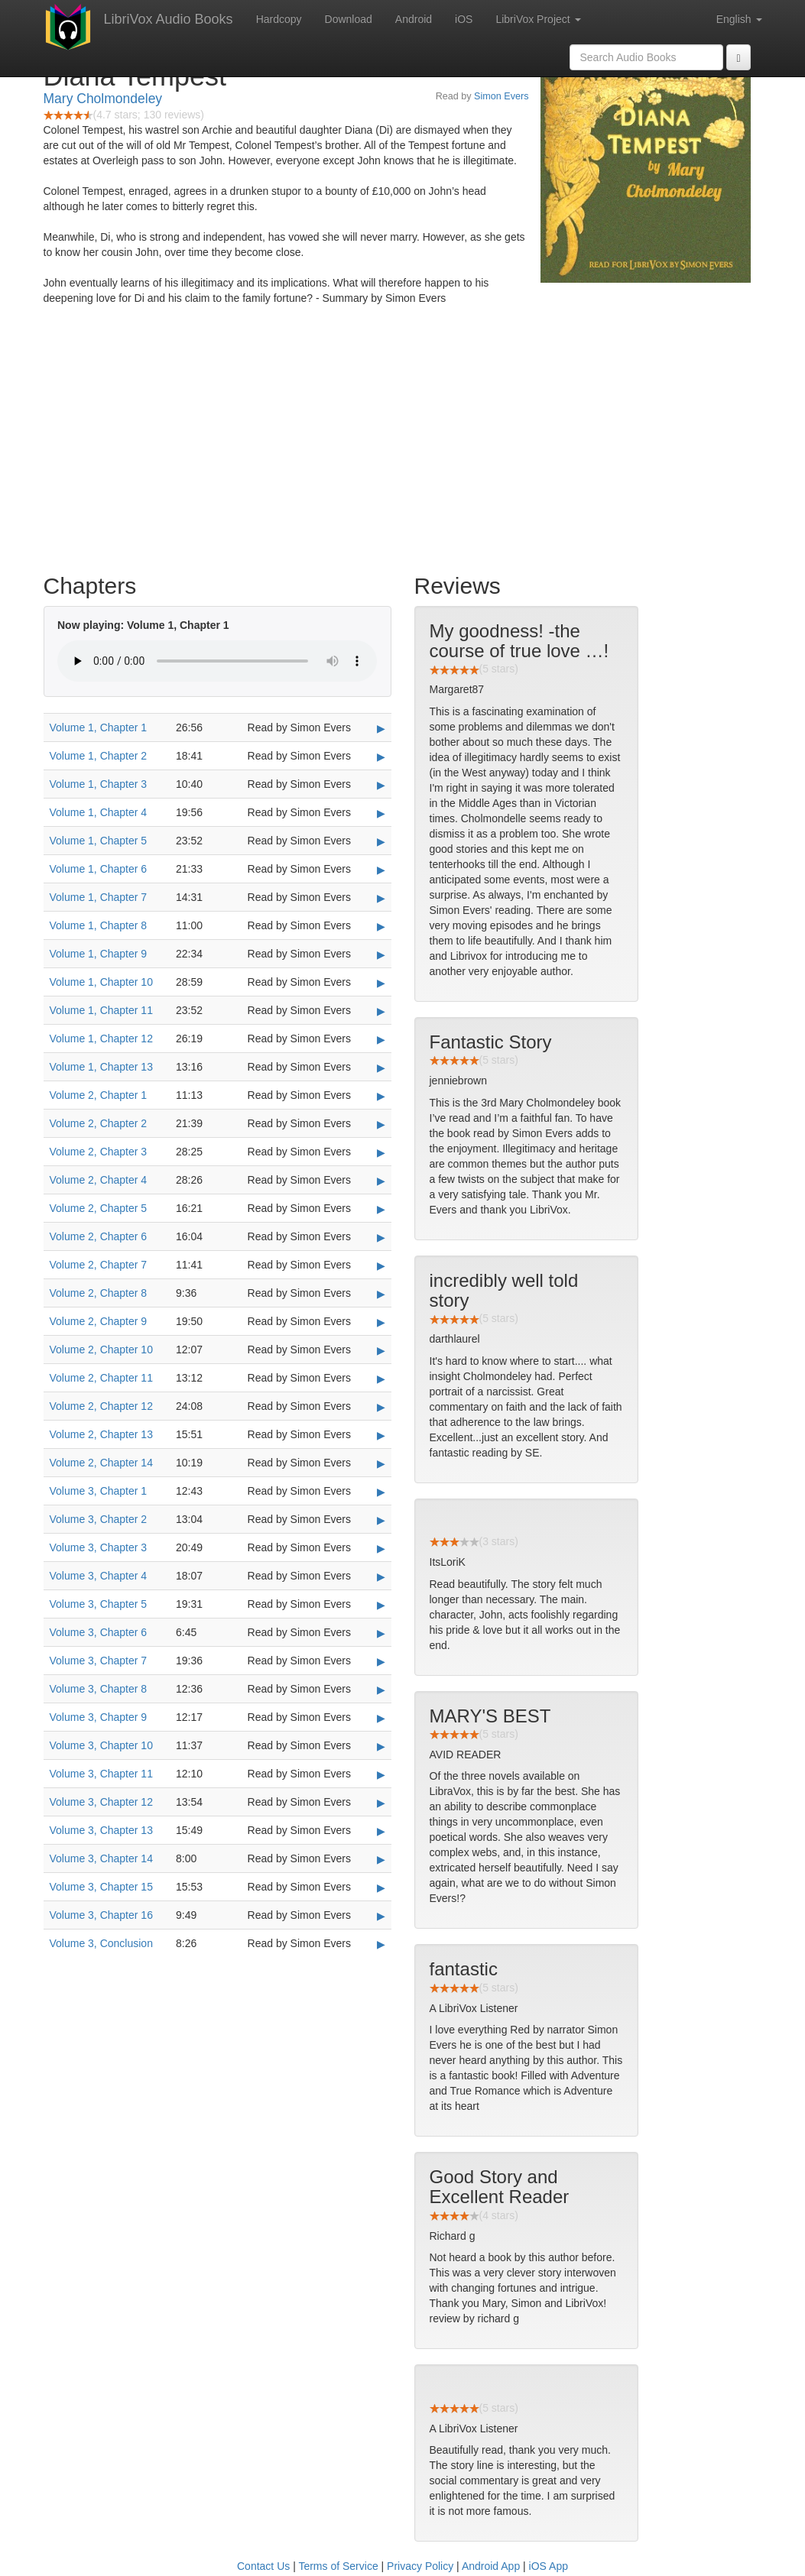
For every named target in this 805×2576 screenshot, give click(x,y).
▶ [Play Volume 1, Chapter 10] (381, 982)
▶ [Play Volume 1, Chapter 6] (381, 869)
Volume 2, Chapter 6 (99, 1236)
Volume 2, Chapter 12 (101, 1406)
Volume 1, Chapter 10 (101, 982)
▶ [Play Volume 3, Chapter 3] (381, 1548)
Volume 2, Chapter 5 (99, 1208)
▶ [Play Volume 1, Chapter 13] (381, 1067)
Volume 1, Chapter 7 (99, 897)
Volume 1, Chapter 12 (101, 1038)
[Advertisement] (403, 443)
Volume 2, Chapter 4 (99, 1180)
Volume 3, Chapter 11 (101, 1774)
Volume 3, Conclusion (101, 1943)
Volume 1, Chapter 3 (99, 784)
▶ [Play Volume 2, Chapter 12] (381, 1406)
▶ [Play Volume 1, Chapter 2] (381, 756)
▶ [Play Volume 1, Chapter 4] (381, 813)
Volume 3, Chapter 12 (101, 1802)
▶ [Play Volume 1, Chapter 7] (381, 898)
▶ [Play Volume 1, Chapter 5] (381, 841)
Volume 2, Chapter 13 (101, 1434)
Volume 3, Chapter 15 (101, 1887)
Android (413, 19)
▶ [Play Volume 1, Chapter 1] (381, 728)
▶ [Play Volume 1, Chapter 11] (381, 1011)
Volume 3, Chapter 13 (101, 1830)
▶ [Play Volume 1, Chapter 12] (381, 1039)
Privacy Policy (420, 2566)
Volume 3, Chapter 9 (99, 1717)
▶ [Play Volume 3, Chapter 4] (381, 1576)
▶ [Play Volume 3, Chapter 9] (381, 1717)
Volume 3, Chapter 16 (101, 1915)
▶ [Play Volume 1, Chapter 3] (381, 784)
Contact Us (263, 2566)
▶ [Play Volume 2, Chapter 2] (381, 1124)
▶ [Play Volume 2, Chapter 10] (381, 1350)
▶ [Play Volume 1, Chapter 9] (381, 954)
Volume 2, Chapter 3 (99, 1151)
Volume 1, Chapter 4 (99, 812)
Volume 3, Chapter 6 (99, 1632)
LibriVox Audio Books (168, 19)
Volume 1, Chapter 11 (101, 1010)
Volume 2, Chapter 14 (101, 1462)
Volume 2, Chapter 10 (101, 1349)
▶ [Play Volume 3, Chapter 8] (381, 1689)
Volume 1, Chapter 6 (99, 869)
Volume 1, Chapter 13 (101, 1067)
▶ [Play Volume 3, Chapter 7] (381, 1661)
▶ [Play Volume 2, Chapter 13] (381, 1435)
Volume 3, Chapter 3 (99, 1547)
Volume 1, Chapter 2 (99, 756)
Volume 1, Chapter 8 (99, 925)
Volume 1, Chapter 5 (99, 840)
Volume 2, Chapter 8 (99, 1293)
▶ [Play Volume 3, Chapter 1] (381, 1491)
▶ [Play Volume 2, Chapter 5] (381, 1209)
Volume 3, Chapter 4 (99, 1576)
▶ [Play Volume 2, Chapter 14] (381, 1463)
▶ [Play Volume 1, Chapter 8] (381, 926)
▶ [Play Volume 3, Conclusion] (381, 1944)
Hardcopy (279, 19)
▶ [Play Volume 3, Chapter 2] (381, 1520)
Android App (491, 2566)
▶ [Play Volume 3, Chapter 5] (381, 1604)
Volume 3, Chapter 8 (99, 1689)
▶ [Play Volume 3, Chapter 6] (381, 1633)
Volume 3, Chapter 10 (101, 1745)
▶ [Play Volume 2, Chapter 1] (381, 1095)
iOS (463, 19)
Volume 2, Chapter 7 (99, 1265)
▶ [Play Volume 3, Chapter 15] (381, 1887)
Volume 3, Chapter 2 (99, 1519)
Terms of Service (338, 2566)
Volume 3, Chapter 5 (99, 1604)
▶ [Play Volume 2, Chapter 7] (381, 1265)
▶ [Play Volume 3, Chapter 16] (381, 1915)
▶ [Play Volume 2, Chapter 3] (381, 1152)
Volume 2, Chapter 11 (101, 1378)
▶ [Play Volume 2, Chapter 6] (381, 1237)
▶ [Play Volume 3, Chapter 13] (381, 1831)
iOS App (548, 2566)
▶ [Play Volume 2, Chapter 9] (381, 1322)
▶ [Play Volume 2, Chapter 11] (381, 1378)
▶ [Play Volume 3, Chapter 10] (381, 1746)
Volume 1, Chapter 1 (99, 727)
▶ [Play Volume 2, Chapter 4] (381, 1180)
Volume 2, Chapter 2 (99, 1123)
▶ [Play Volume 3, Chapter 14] (381, 1859)
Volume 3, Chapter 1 (99, 1491)
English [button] (739, 19)
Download (348, 19)
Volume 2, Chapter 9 (99, 1321)
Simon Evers (501, 96)
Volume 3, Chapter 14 (101, 1858)
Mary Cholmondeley (103, 98)
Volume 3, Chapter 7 (99, 1660)
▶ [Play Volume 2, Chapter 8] (381, 1293)
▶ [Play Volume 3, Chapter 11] (381, 1774)
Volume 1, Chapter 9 (99, 954)
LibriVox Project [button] (537, 19)
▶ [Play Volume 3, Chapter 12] (381, 1802)
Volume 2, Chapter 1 (99, 1095)
